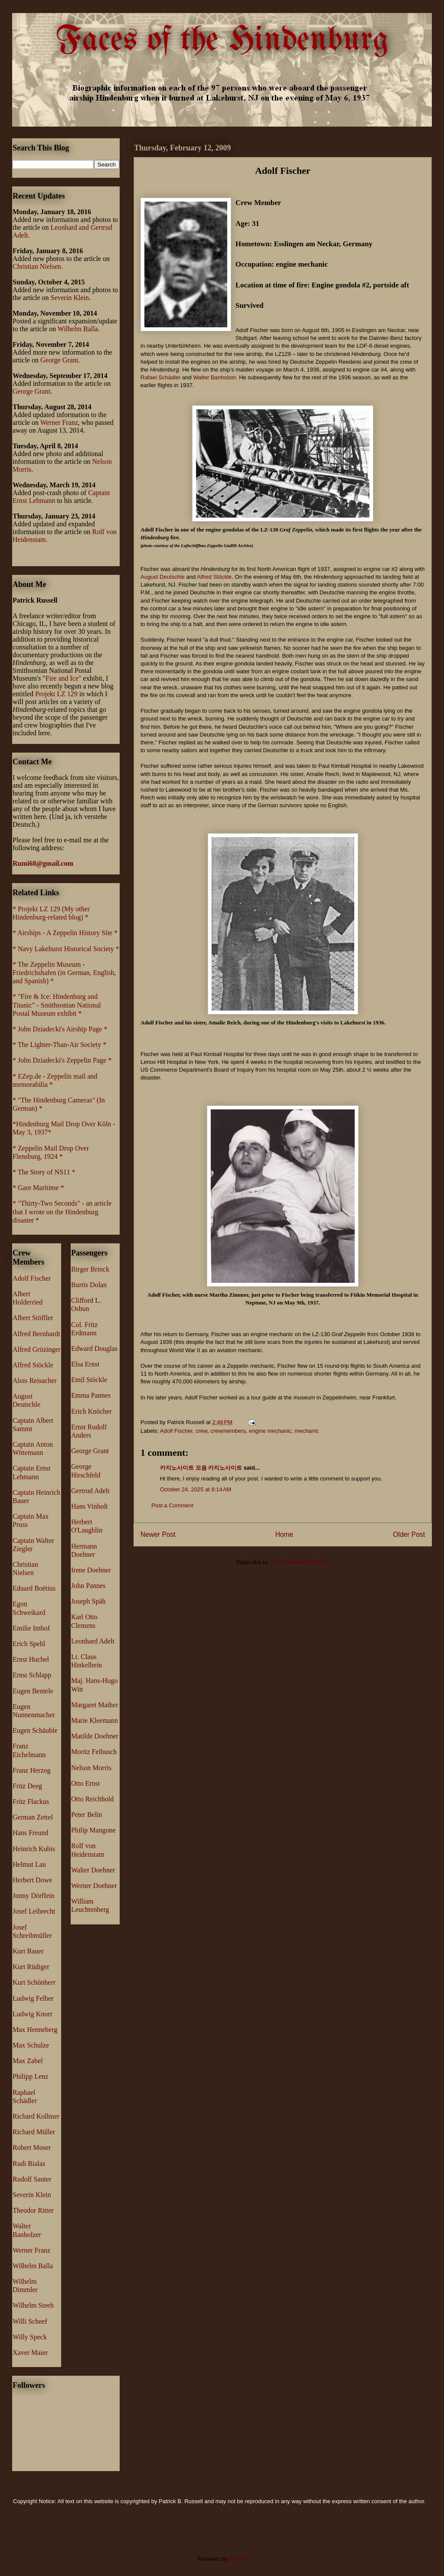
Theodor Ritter (33, 2210)
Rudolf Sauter (32, 2179)
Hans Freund (30, 1832)
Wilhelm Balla (33, 2265)
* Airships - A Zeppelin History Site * (65, 932)
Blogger (238, 2559)
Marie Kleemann (94, 1720)
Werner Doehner (94, 1885)
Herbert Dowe (32, 1880)
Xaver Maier (30, 2352)
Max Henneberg (35, 2029)
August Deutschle (162, 577)
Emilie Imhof (31, 1628)
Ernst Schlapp (32, 1675)
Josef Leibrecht (34, 1911)
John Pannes (88, 1585)
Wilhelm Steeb (33, 2305)
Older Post (409, 1534)
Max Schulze (31, 2045)
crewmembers (228, 1431)
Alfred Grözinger (37, 1349)
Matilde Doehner (94, 1736)
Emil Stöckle (89, 1379)
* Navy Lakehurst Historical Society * (66, 948)
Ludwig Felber (33, 1998)
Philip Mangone (93, 1830)
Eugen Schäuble (35, 1730)
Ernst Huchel (31, 1659)
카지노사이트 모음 (183, 1467)
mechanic (307, 1431)
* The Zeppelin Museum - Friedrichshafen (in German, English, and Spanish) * (64, 973)
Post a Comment (172, 1505)
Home (284, 1534)
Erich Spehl (29, 1643)
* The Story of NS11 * (44, 1172)
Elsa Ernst (85, 1364)
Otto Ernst (85, 1783)
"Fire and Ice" (61, 678)
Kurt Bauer (28, 1951)
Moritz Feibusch (94, 1751)
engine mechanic (270, 1431)
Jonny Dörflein (33, 1895)
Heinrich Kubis (34, 1848)
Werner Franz (59, 422)
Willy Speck (30, 2337)
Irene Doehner (91, 1570)
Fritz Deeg (27, 1786)
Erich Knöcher (91, 1411)
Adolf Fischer (176, 1431)
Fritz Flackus (31, 1801)
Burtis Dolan (89, 1284)
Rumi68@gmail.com (43, 863)
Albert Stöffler (33, 1317)
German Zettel (33, 1817)
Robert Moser (32, 2147)
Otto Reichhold (92, 1799)
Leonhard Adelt (92, 1641)
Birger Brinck (90, 1269)
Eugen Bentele (33, 1691)
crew (201, 1431)
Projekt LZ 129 (56, 694)
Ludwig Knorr (32, 2014)
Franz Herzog (32, 1770)
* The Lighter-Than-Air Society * (59, 1044)
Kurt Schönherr (34, 1982)
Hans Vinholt (89, 1506)
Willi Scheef (30, 2321)
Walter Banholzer (214, 377)
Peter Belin (86, 1814)
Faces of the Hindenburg (222, 41)
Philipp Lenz (30, 2076)
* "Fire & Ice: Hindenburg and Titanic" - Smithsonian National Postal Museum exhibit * (57, 1005)
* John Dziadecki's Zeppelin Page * (62, 1060)
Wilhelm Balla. (79, 329)
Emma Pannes (91, 1395)
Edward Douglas (94, 1348)
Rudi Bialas (29, 2163)
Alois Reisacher (35, 1380)
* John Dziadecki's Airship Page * (60, 1029)
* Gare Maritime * (38, 1187)
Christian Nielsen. (38, 266)
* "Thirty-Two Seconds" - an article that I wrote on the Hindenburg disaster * (62, 1211)
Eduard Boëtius (34, 1588)
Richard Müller (34, 2132)
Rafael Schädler (160, 377)
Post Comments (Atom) (300, 1562)
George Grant (59, 360)
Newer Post (158, 1534)
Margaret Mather (94, 1705)
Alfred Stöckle (214, 577)
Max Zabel (28, 2060)
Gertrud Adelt (90, 1490)
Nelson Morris (91, 1767)
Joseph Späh (88, 1601)
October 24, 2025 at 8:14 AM (195, 1489)
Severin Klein (70, 297)
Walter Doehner (93, 1870)
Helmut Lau (29, 1864)
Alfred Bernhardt (36, 1333)
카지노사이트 (225, 1467)
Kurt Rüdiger (31, 1966)
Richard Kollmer (36, 2116)
